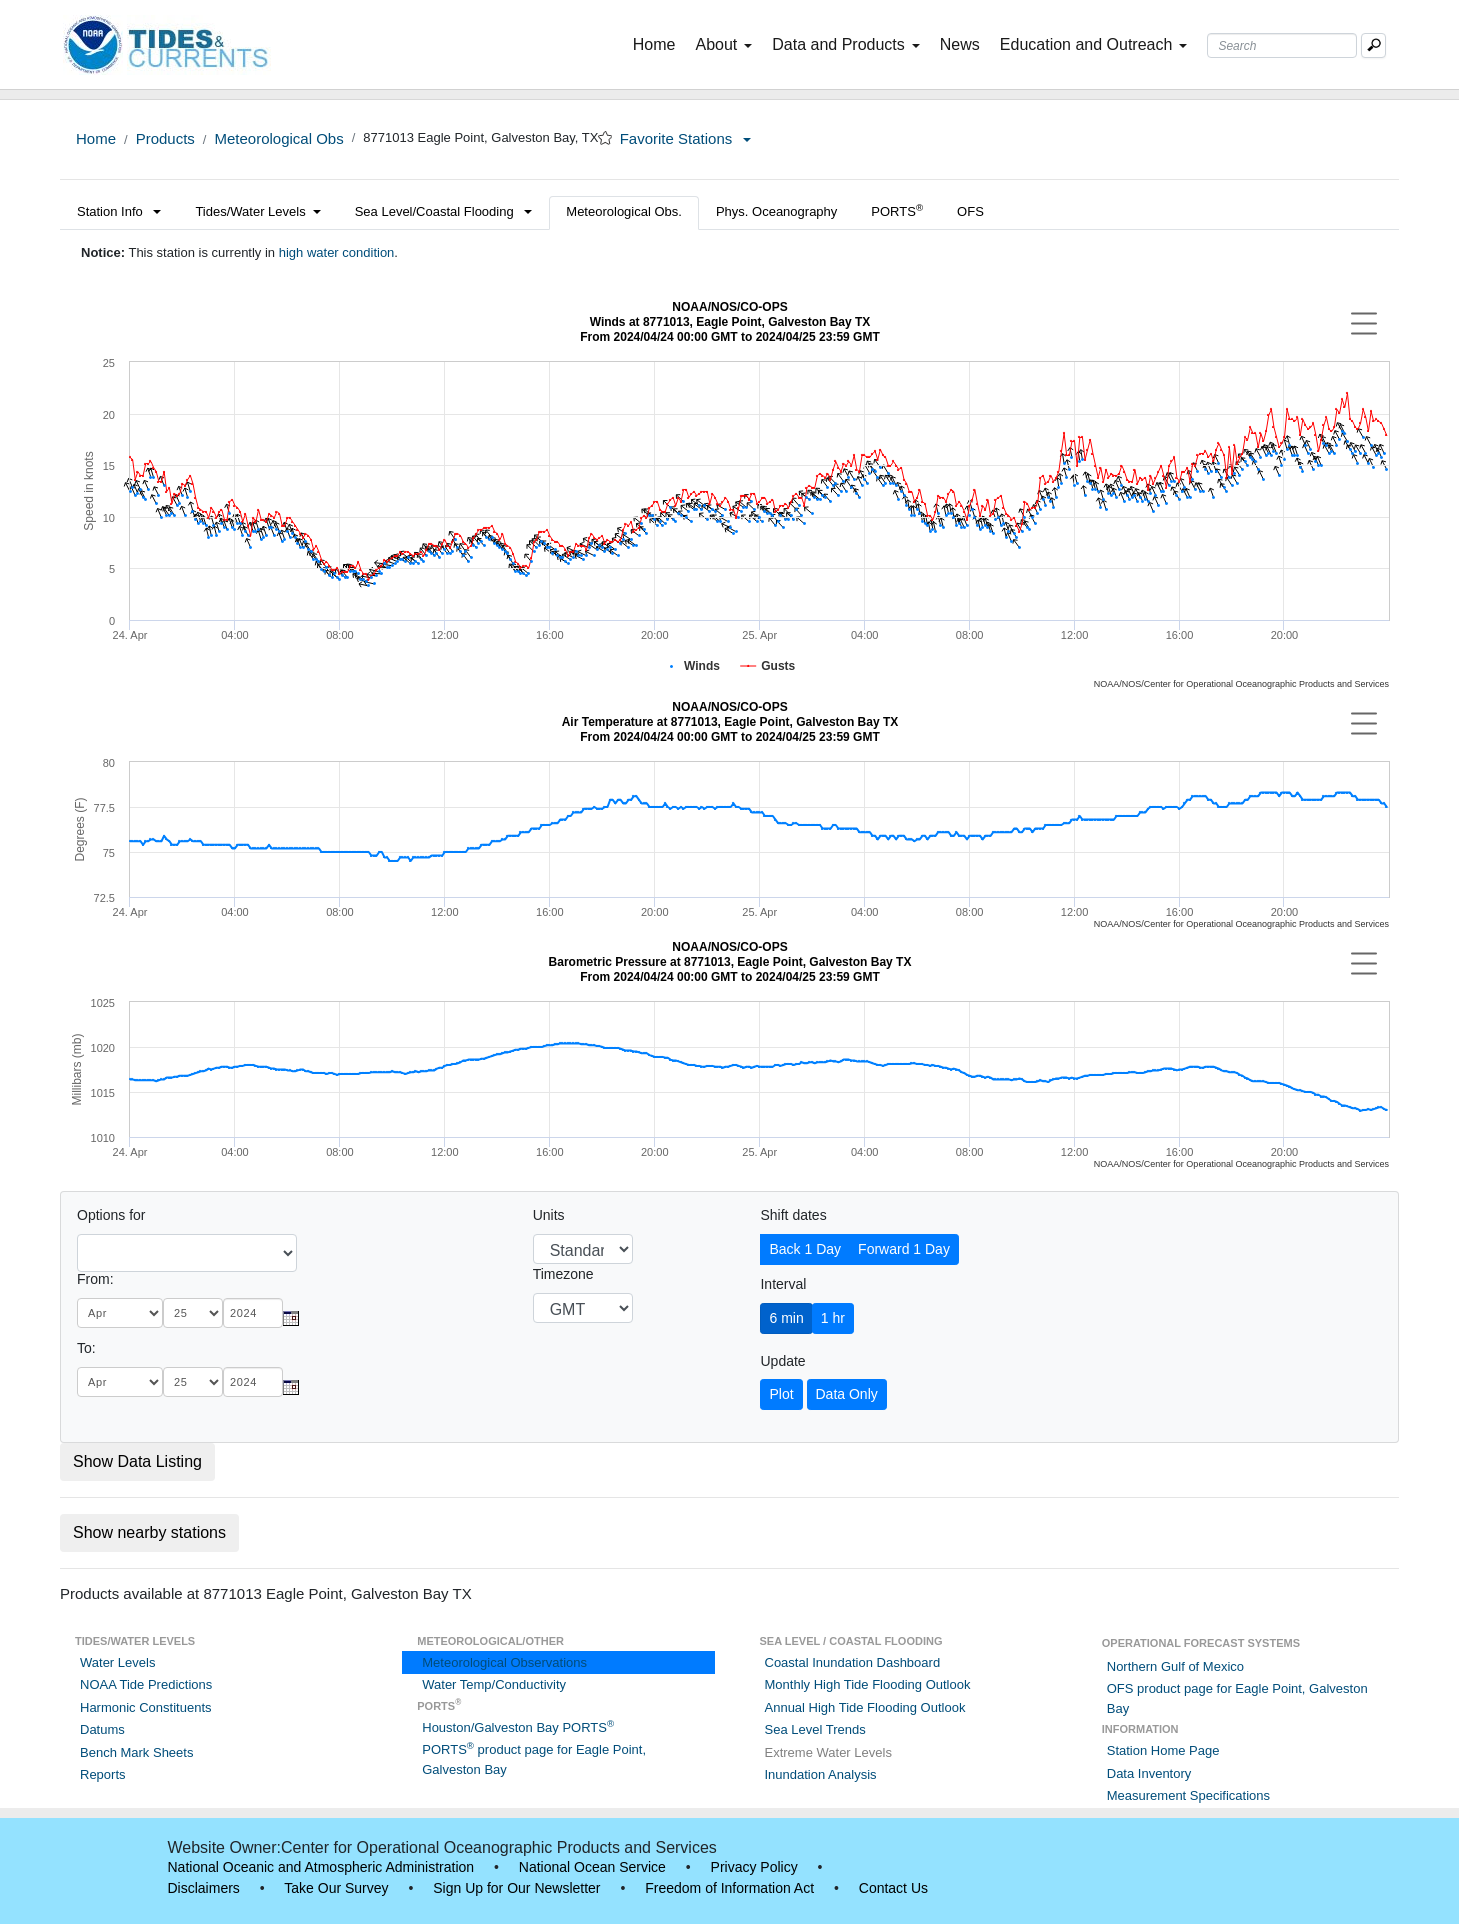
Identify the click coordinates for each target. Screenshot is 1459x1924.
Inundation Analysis (821, 1774)
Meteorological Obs (278, 138)
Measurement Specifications (1188, 1795)
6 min (786, 1318)
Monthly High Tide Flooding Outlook (868, 1684)
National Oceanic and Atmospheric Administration (321, 1867)
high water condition (337, 252)
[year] (253, 1313)
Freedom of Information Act (729, 1888)
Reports (103, 1774)
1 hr (833, 1318)
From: (95, 1279)
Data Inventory (1149, 1773)
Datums (102, 1729)
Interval (783, 1284)
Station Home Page (1163, 1750)
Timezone (563, 1274)
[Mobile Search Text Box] (1373, 45)
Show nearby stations (149, 1532)
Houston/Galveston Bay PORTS (518, 1727)
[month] (120, 1313)
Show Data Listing (137, 1461)
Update (782, 1361)
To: (86, 1348)
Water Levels (117, 1662)
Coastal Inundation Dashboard (853, 1662)
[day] (193, 1313)
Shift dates (793, 1215)
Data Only (847, 1394)
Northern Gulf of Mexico (1175, 1666)
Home (658, 43)
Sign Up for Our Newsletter (516, 1888)
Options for (111, 1215)
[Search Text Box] (1282, 45)
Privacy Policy (754, 1867)
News (960, 44)
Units (549, 1215)
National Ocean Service (592, 1867)
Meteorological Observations (504, 1662)
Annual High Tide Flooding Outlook (865, 1707)
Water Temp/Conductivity (494, 1684)
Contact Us (893, 1888)
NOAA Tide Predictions (146, 1684)
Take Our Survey (336, 1888)
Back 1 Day (805, 1249)
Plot (781, 1394)
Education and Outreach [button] (1094, 44)
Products (165, 138)
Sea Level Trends (815, 1729)
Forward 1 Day (904, 1249)
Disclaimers (204, 1888)
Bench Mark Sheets (136, 1752)
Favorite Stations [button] (686, 138)
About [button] (723, 44)
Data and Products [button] (846, 44)
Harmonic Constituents (146, 1707)
